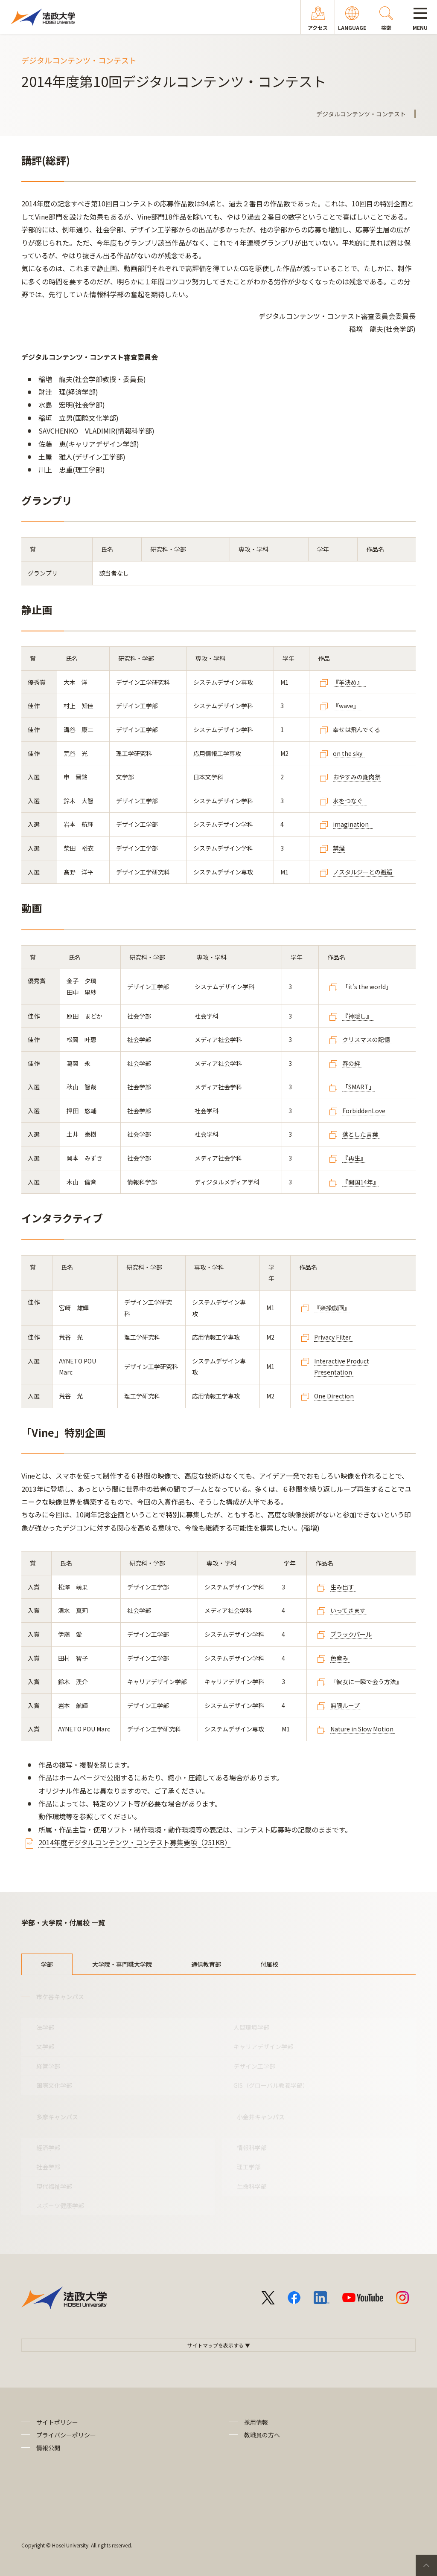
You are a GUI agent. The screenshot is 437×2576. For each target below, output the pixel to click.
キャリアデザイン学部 (263, 2046)
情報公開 (48, 2447)
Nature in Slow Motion (361, 1729)
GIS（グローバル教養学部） (271, 2085)
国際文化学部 (54, 2085)
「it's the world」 (367, 986)
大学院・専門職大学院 (122, 1964)
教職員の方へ (262, 2435)
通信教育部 (206, 1964)
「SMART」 (358, 1086)
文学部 (45, 2046)
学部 (47, 1964)
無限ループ (345, 1705)
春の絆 (351, 1063)
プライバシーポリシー (66, 2435)
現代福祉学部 (54, 2186)
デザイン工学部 (254, 2066)
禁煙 (339, 848)
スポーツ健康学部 (60, 2205)
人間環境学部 (251, 2027)
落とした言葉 (360, 1134)
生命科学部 (252, 2186)
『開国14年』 (360, 1182)
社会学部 (48, 2166)
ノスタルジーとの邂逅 (363, 872)
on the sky (347, 753)
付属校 (269, 1964)
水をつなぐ (348, 800)
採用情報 (256, 2422)
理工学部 (249, 2166)
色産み (339, 1658)
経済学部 (48, 2147)
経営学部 (48, 2066)
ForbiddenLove (363, 1110)
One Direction (334, 1396)
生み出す (342, 1587)
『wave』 (347, 705)
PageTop (426, 2565)
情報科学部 (252, 2147)
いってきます (348, 1610)
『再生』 (354, 1158)
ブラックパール (351, 1634)
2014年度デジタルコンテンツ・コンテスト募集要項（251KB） (134, 1842)
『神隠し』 (357, 1016)
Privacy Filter (333, 1337)
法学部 (45, 2027)
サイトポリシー (57, 2422)
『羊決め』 (346, 682)
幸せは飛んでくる (356, 729)
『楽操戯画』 (332, 1307)
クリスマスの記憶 (366, 1039)
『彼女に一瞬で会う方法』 (366, 1681)
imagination (351, 824)
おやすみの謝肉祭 (357, 777)
